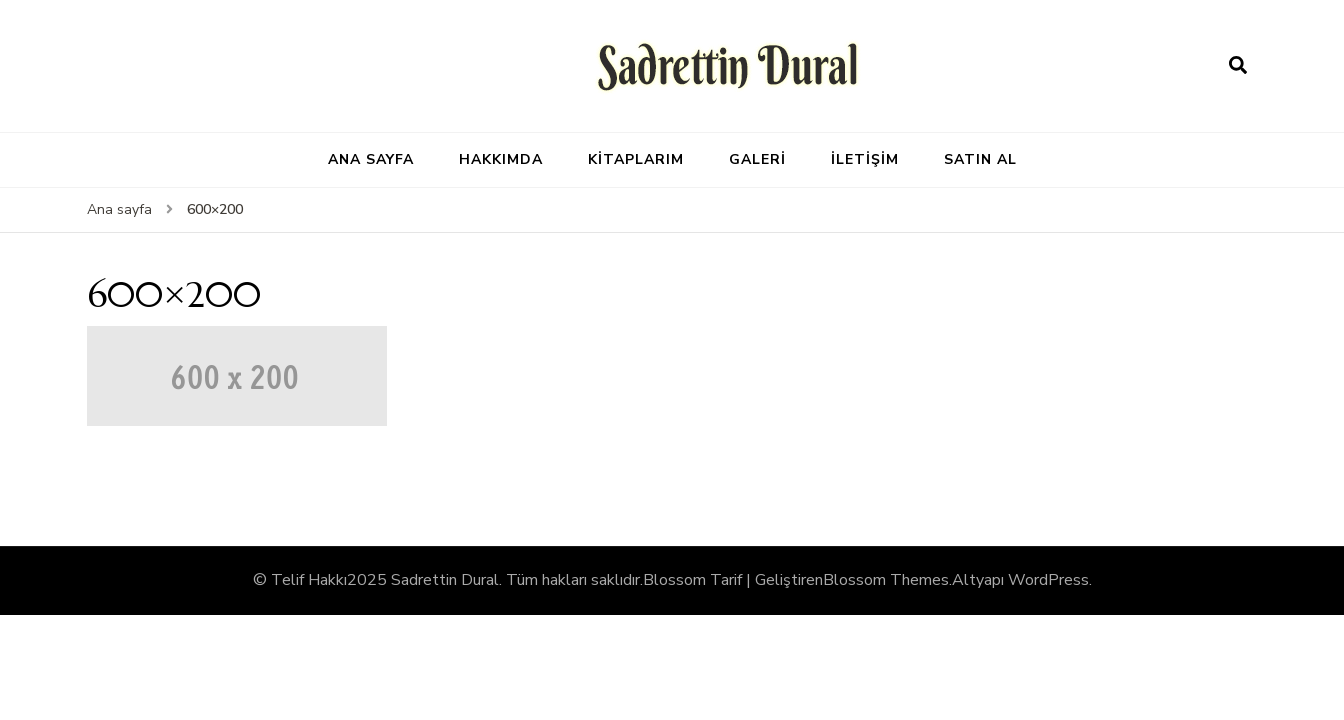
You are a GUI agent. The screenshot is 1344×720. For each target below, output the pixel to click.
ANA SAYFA (371, 159)
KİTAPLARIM (636, 159)
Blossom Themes (886, 580)
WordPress (1048, 580)
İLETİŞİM (865, 159)
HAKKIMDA (501, 159)
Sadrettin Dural (445, 580)
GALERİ (757, 159)
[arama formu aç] (1238, 66)
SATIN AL (980, 159)
